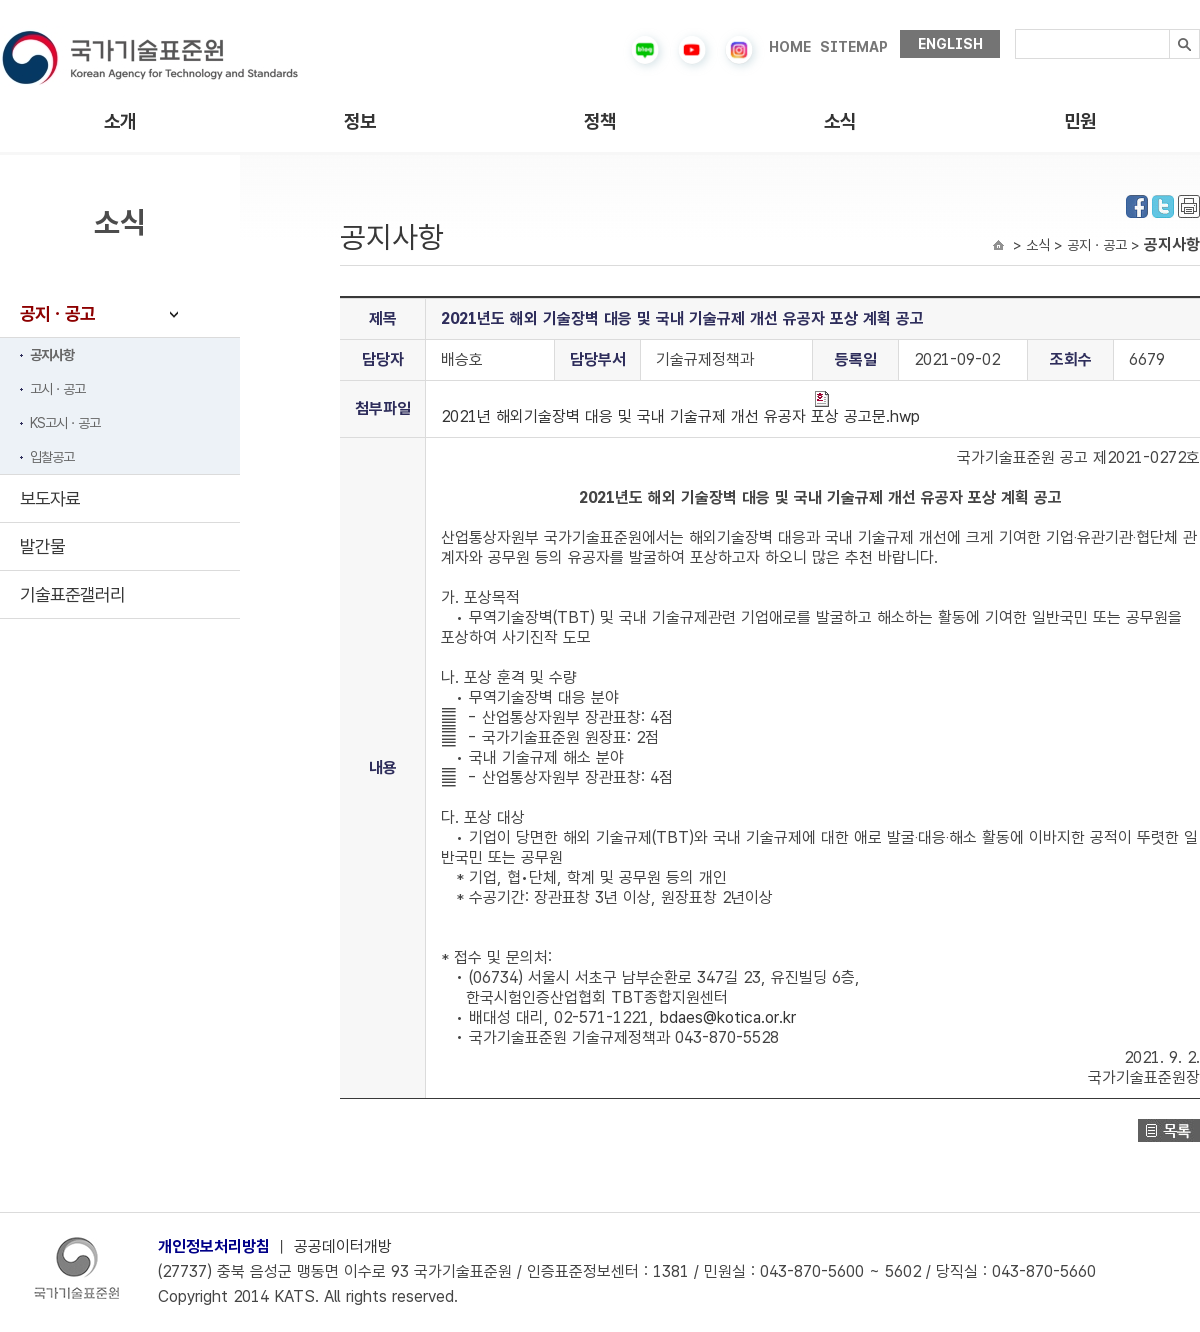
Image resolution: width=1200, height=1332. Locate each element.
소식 (840, 121)
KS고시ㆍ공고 (65, 423)
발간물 (42, 546)
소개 (120, 121)
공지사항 (52, 355)
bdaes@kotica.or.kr (727, 1017)
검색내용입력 (1015, 29)
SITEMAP (854, 47)
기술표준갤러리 (72, 594)
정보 (360, 121)
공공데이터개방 (343, 1246)
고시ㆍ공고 (57, 389)
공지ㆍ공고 (57, 313)
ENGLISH (950, 44)
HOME (790, 47)
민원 (1080, 121)
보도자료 (50, 498)
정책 (600, 121)
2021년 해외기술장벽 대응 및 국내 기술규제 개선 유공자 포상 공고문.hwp (680, 408)
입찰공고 (52, 457)
